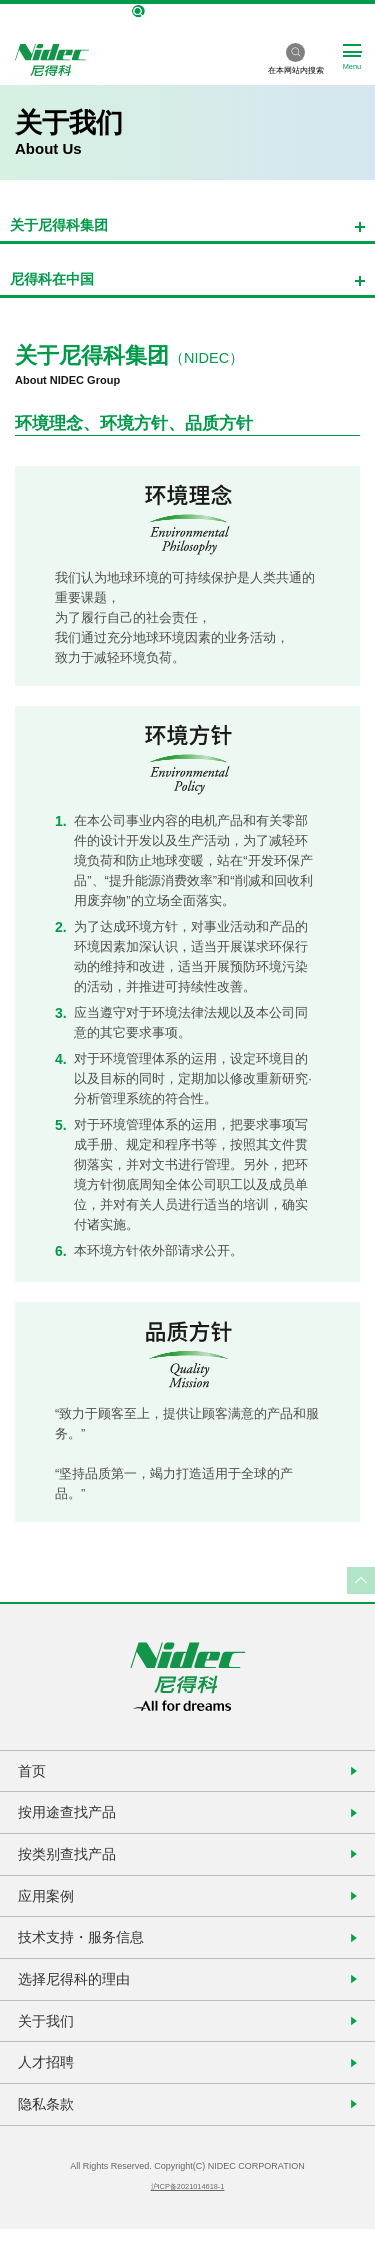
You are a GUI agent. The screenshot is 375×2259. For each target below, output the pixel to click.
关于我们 (50, 2042)
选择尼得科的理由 (80, 1997)
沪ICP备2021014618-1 (187, 2216)
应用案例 (50, 1907)
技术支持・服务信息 (87, 1952)
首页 (35, 1772)
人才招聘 (50, 2087)
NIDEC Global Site (187, 12)
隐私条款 (50, 2132)
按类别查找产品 (72, 1862)
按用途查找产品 (72, 1817)
